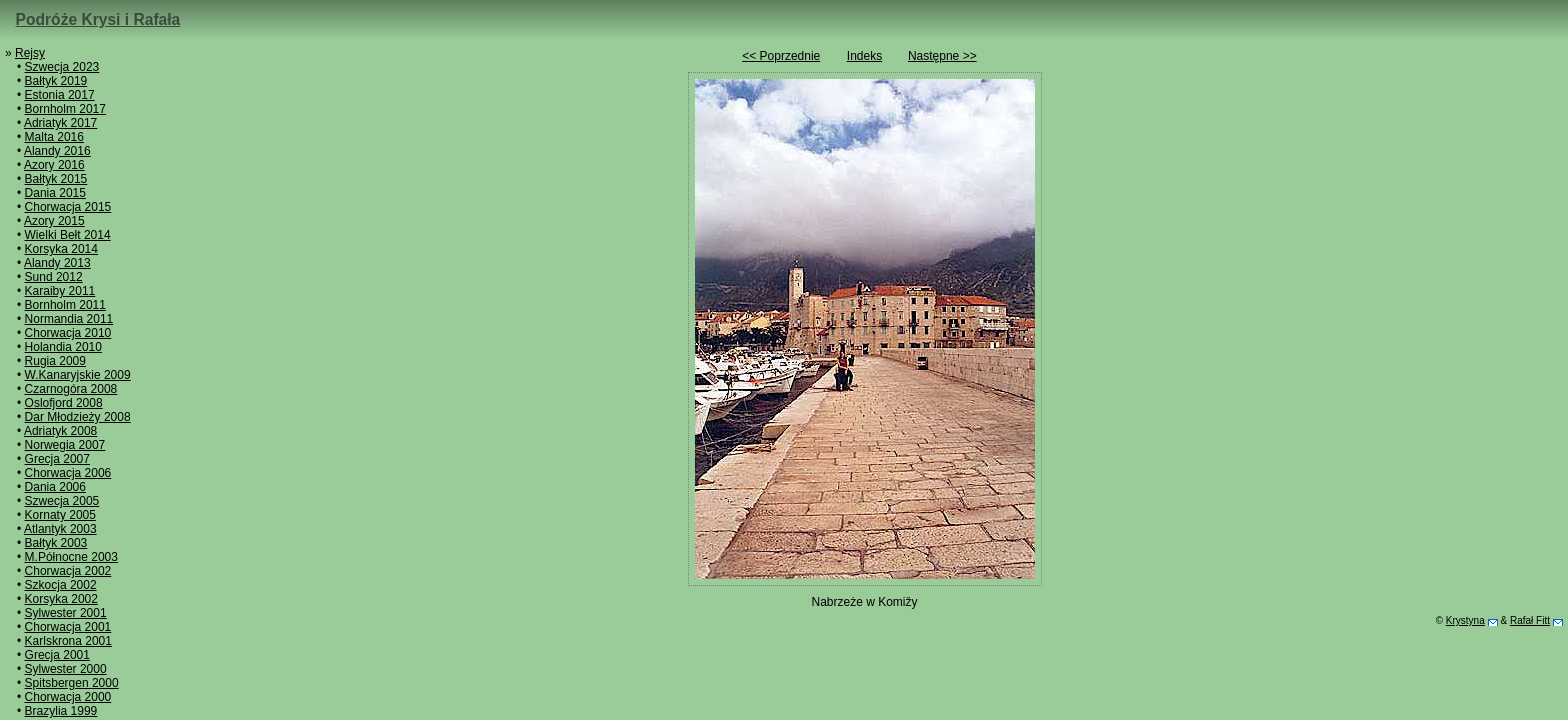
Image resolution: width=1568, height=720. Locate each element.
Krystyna (1465, 620)
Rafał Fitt (1530, 620)
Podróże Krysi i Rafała (98, 19)
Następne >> (942, 56)
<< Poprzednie (781, 56)
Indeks (864, 56)
